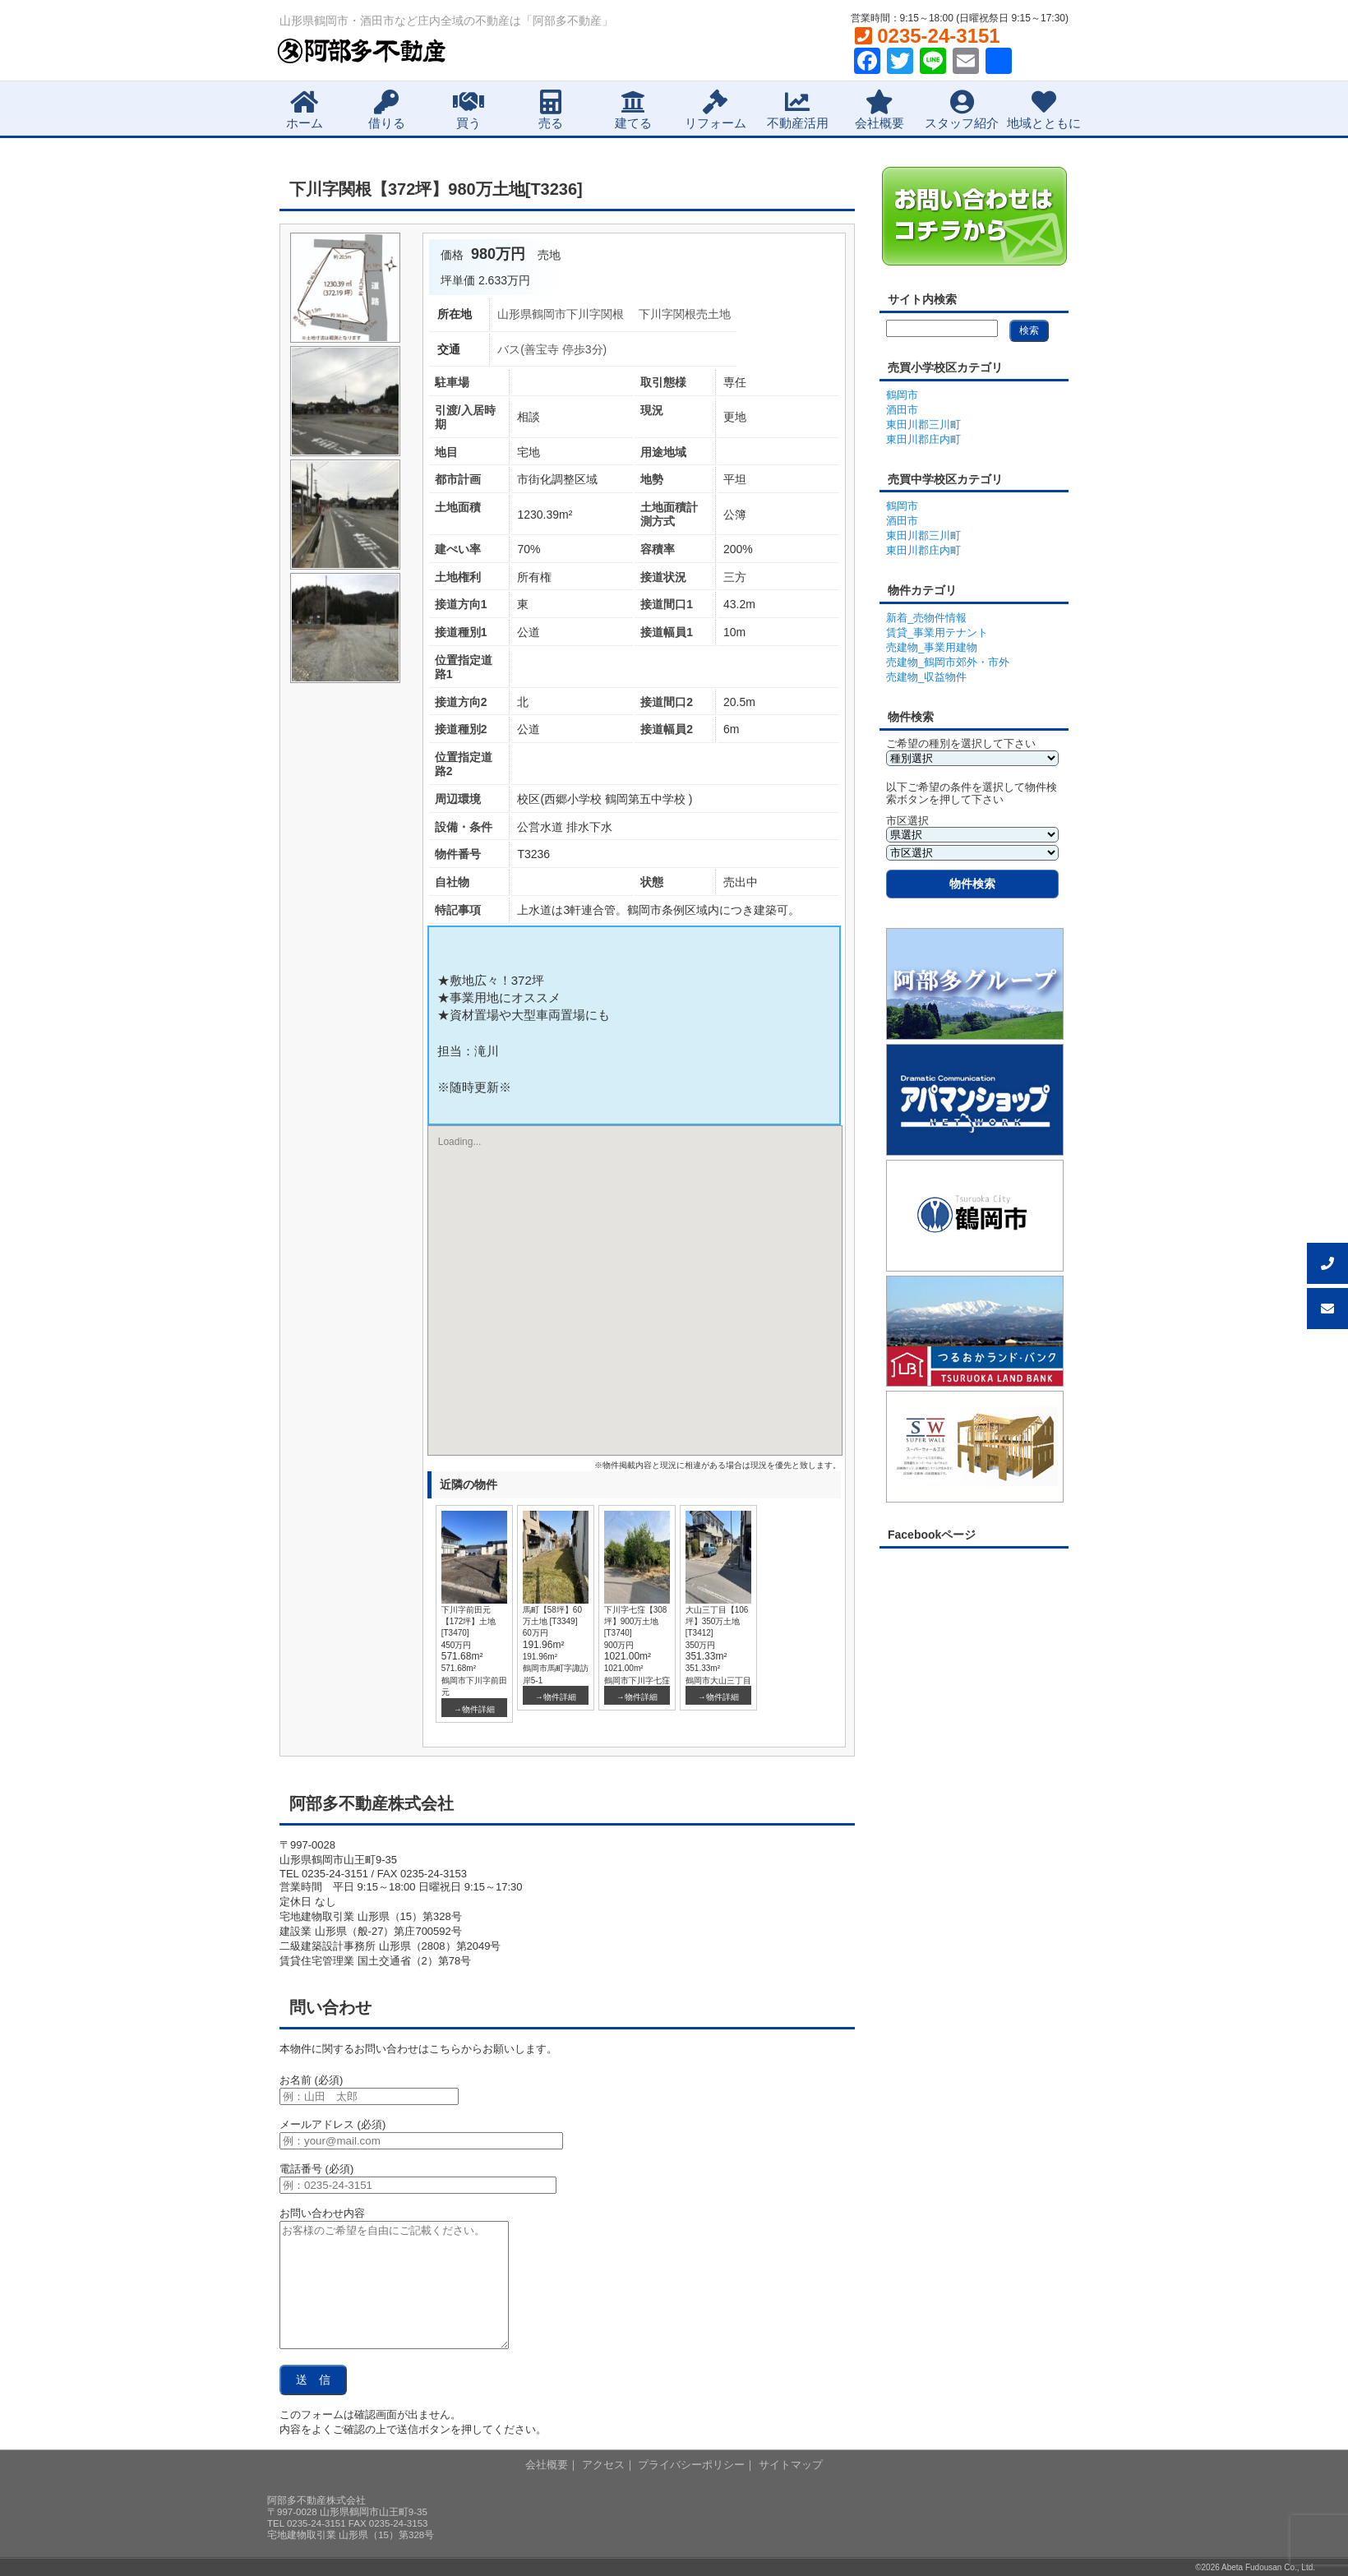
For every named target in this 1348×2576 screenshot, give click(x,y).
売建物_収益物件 (926, 677)
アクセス (603, 2464)
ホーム (304, 110)
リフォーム (715, 110)
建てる (633, 110)
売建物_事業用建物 (931, 647)
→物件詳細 (474, 1709)
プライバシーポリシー (691, 2464)
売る (550, 110)
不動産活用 (798, 110)
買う (468, 110)
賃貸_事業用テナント (937, 632)
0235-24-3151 (927, 36)
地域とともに (1044, 110)
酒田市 (902, 410)
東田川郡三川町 (923, 424)
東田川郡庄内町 (923, 439)
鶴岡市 (902, 395)
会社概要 (879, 110)
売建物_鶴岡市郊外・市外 (947, 662)
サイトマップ (791, 2464)
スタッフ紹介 (962, 110)
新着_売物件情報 (926, 618)
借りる (386, 110)
